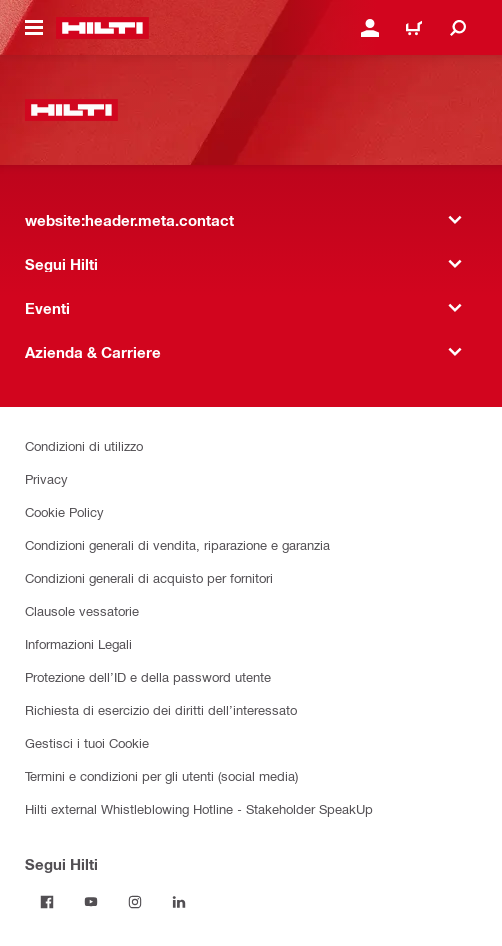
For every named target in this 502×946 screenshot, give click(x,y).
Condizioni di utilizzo (84, 445)
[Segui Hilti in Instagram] (135, 902)
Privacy (46, 478)
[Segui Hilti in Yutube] (91, 902)
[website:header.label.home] (102, 28)
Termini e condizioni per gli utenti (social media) (161, 775)
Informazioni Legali (78, 643)
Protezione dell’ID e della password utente (148, 676)
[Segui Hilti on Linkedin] (179, 902)
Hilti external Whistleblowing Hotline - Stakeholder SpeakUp (199, 808)
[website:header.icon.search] (458, 28)
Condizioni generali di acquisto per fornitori (149, 577)
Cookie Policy (64, 511)
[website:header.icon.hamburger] (34, 28)
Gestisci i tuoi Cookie (87, 742)
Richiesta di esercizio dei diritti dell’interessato (161, 709)
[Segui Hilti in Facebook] (47, 902)
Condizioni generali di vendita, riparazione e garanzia (177, 544)
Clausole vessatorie (82, 610)
